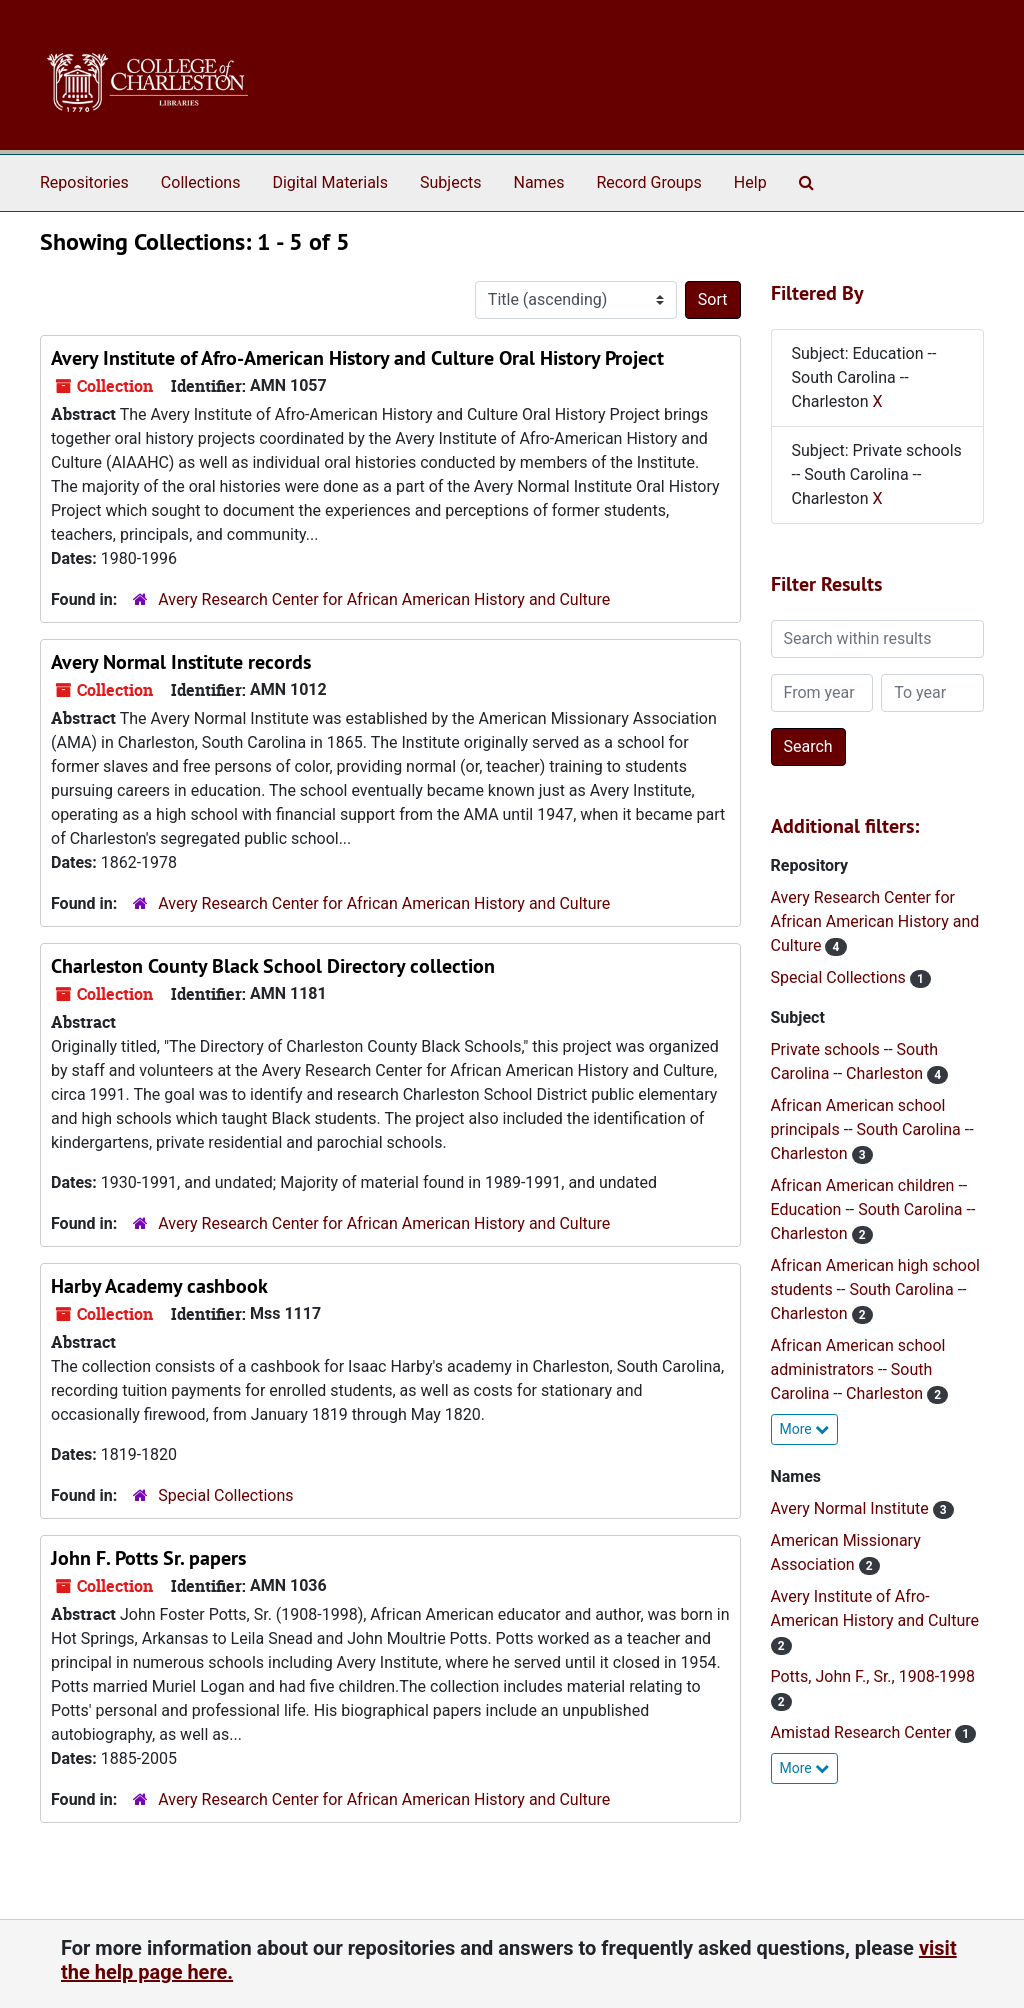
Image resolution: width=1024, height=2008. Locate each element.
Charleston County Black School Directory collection (273, 966)
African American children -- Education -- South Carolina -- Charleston (873, 1209)
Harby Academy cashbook (159, 1286)
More (805, 1429)
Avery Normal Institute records (181, 662)
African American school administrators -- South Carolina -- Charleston (858, 1369)
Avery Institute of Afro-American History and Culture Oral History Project (357, 358)
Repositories (84, 182)
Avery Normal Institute (852, 1508)
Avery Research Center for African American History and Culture (384, 599)
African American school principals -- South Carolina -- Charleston (872, 1129)
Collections (201, 182)
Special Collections (225, 1495)
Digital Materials (330, 182)
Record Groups (648, 182)
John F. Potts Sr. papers (148, 1558)
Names (539, 182)
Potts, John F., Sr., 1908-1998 (873, 1676)
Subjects (450, 182)
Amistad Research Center (863, 1732)
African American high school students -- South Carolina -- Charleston (875, 1289)
